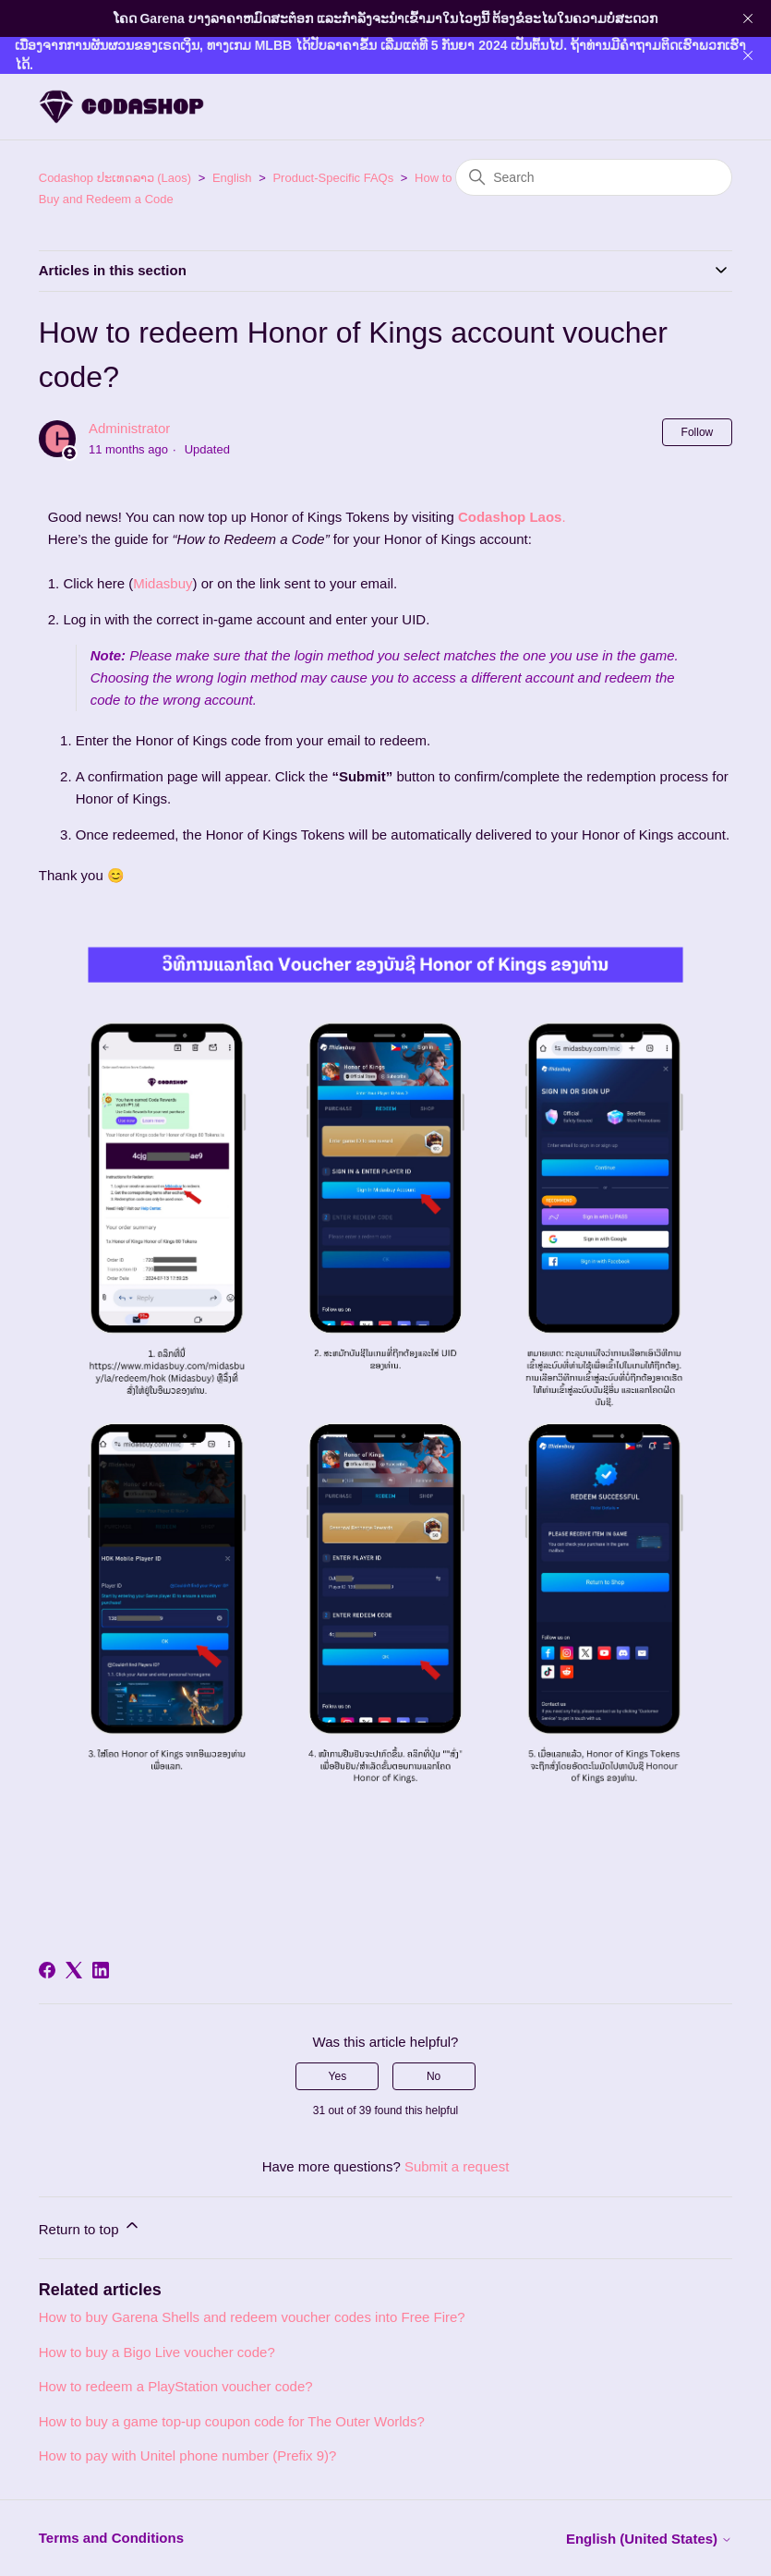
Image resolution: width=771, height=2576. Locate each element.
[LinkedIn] (100, 1970)
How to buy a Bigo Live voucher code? (157, 2352)
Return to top (90, 2226)
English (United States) (649, 2538)
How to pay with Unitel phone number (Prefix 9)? (188, 2455)
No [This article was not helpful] (433, 2076)
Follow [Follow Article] (697, 432)
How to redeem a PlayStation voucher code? (176, 2386)
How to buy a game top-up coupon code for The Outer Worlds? (232, 2421)
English (232, 178)
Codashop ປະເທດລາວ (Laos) (115, 178)
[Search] (593, 177)
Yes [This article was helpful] (338, 2076)
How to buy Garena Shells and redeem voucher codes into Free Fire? (252, 2317)
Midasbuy (162, 583)
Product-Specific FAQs (332, 178)
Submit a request (456, 2166)
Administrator (129, 428)
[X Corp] (74, 1970)
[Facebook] (47, 1970)
